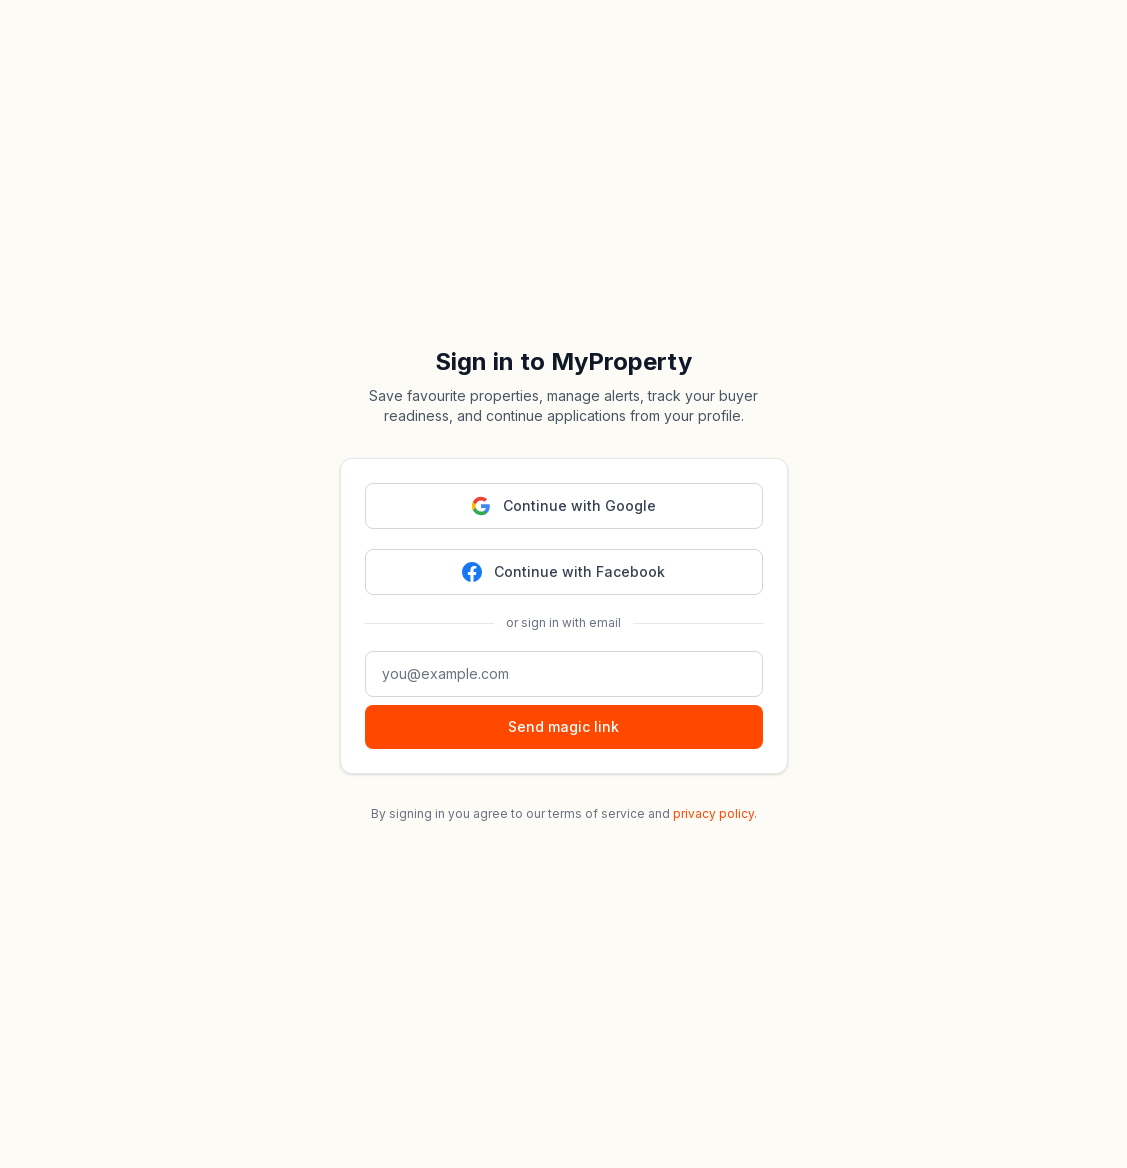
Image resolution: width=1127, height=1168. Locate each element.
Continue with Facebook (563, 572)
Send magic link (563, 726)
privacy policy (713, 813)
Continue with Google (563, 506)
